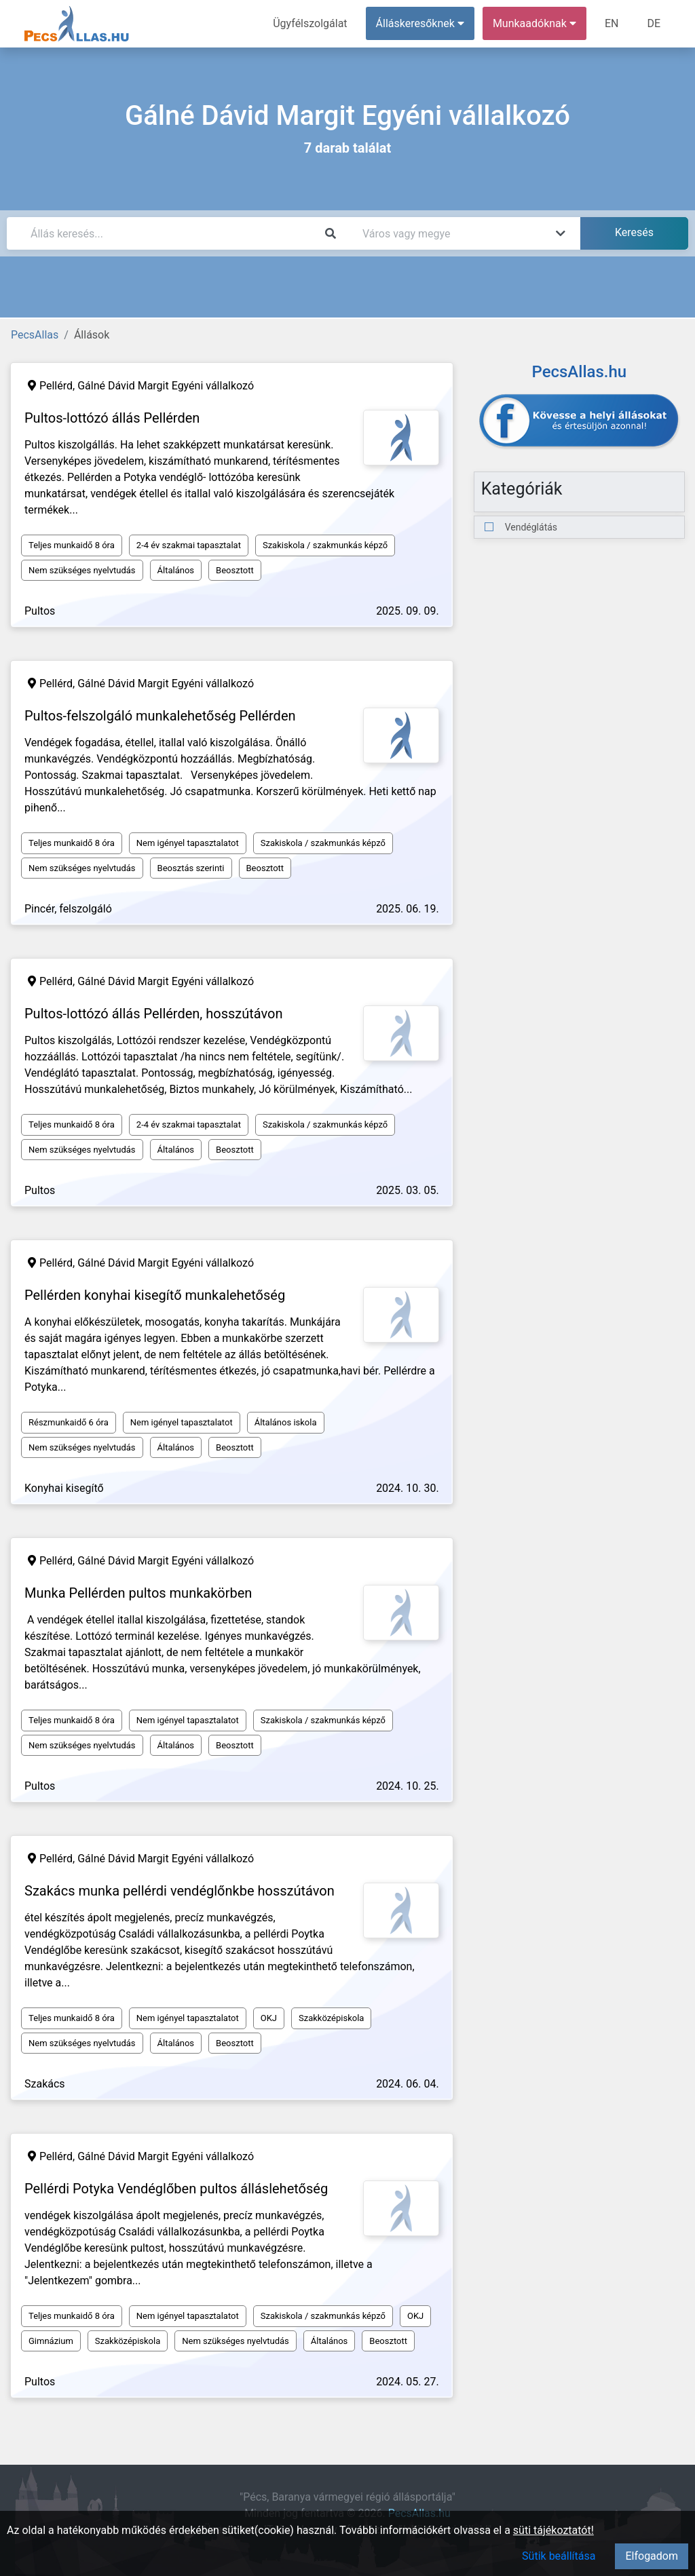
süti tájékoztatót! (553, 2530)
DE (653, 23)
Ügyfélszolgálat (310, 23)
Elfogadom (651, 2556)
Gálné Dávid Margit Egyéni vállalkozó (165, 385)
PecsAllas (34, 334)
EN (612, 23)
